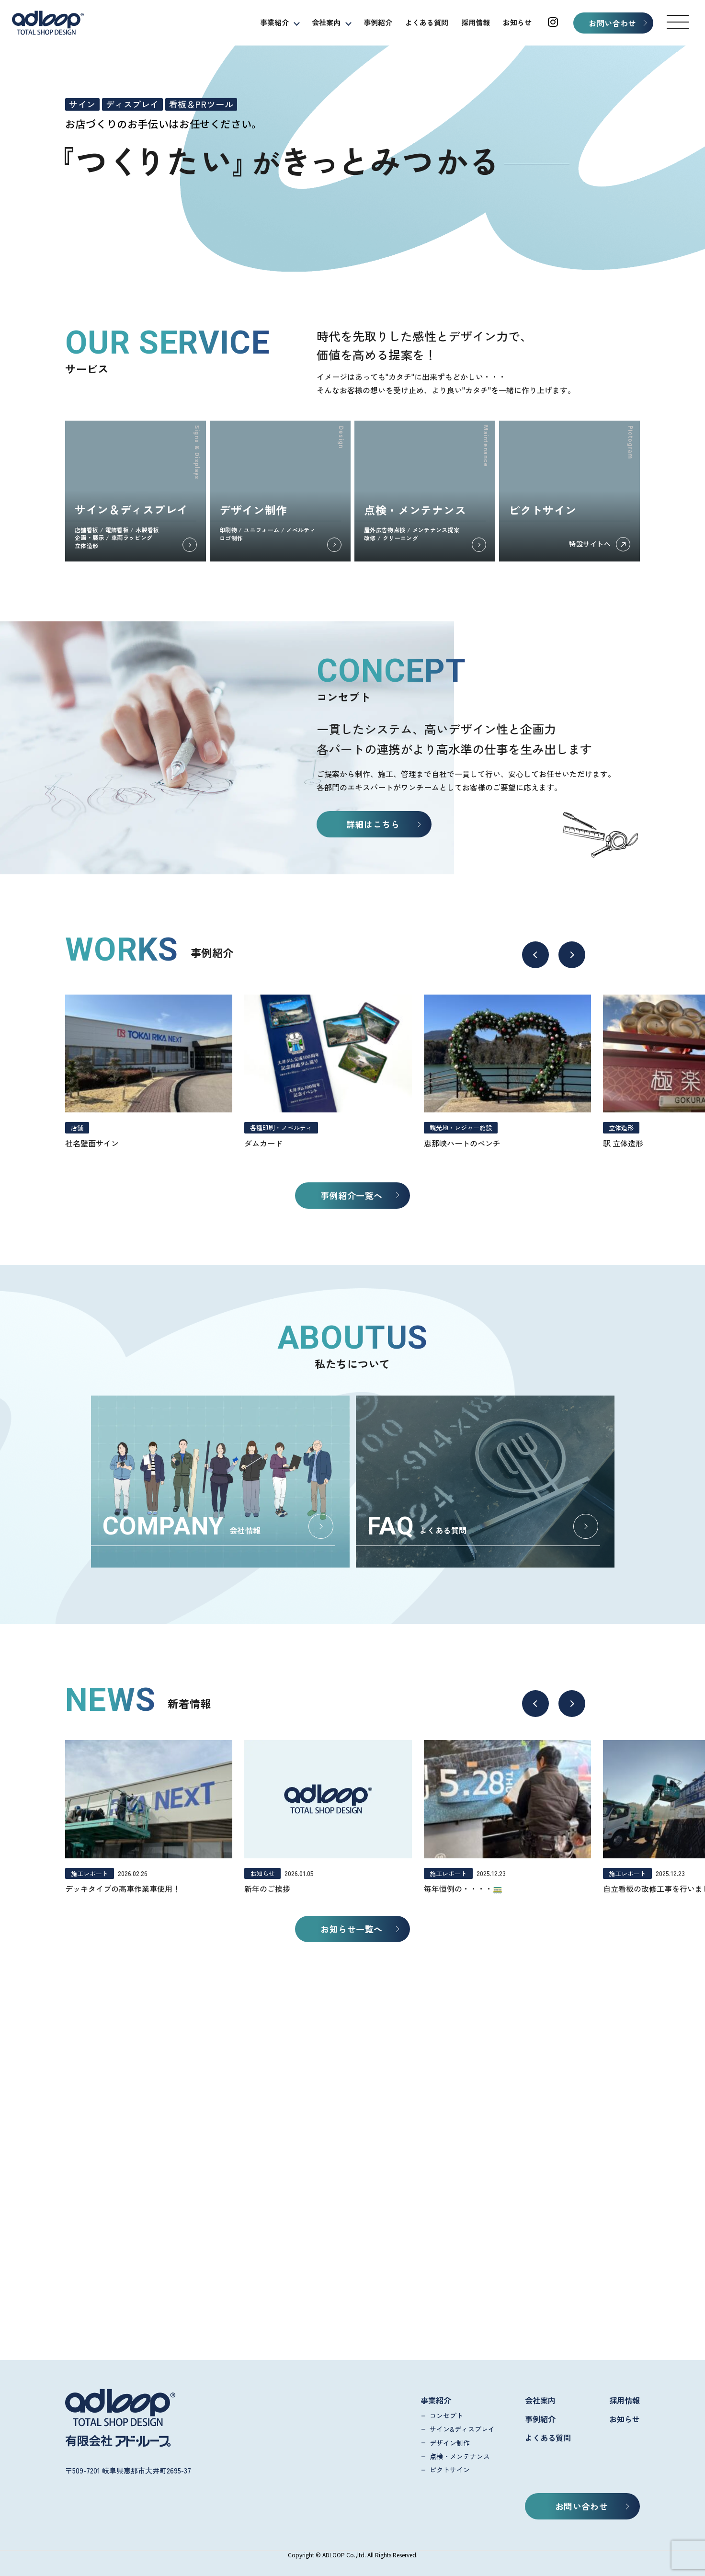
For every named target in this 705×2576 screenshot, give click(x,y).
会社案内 (326, 22)
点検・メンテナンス (460, 2456)
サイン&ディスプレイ (462, 2429)
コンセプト (446, 2415)
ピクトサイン (450, 2469)
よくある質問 (426, 22)
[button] (678, 22)
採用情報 (475, 22)
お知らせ (517, 22)
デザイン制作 (450, 2443)
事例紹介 (378, 22)
